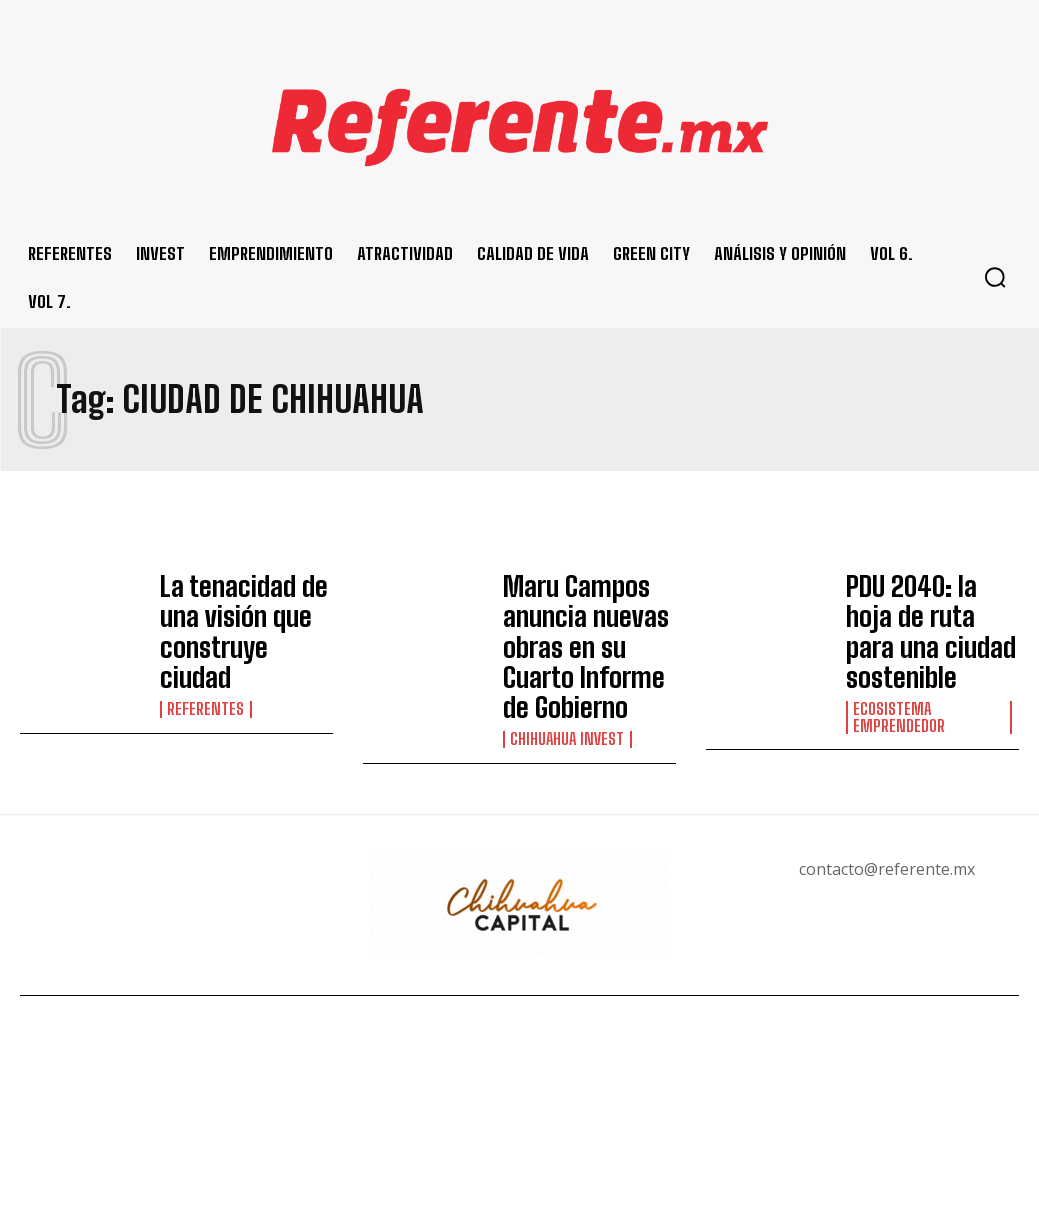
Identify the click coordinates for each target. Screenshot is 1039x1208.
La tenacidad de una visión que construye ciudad (243, 610)
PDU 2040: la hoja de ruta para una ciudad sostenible (930, 605)
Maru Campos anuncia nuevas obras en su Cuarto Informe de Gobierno (584, 616)
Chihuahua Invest (566, 676)
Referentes (205, 659)
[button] (995, 277)
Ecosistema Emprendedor (897, 662)
